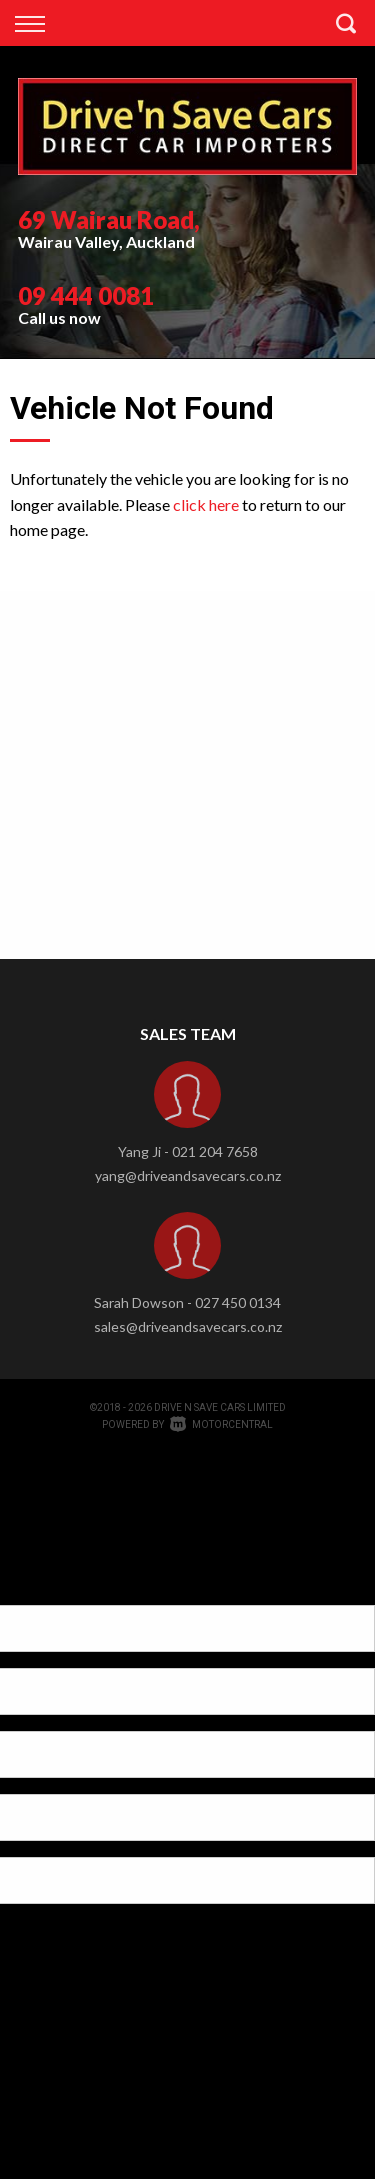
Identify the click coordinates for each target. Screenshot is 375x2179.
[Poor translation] (49, 1587)
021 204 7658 (215, 1151)
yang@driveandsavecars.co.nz (188, 1175)
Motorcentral (221, 1424)
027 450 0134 (238, 1302)
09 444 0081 (86, 295)
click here (206, 504)
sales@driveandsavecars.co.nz (188, 1326)
